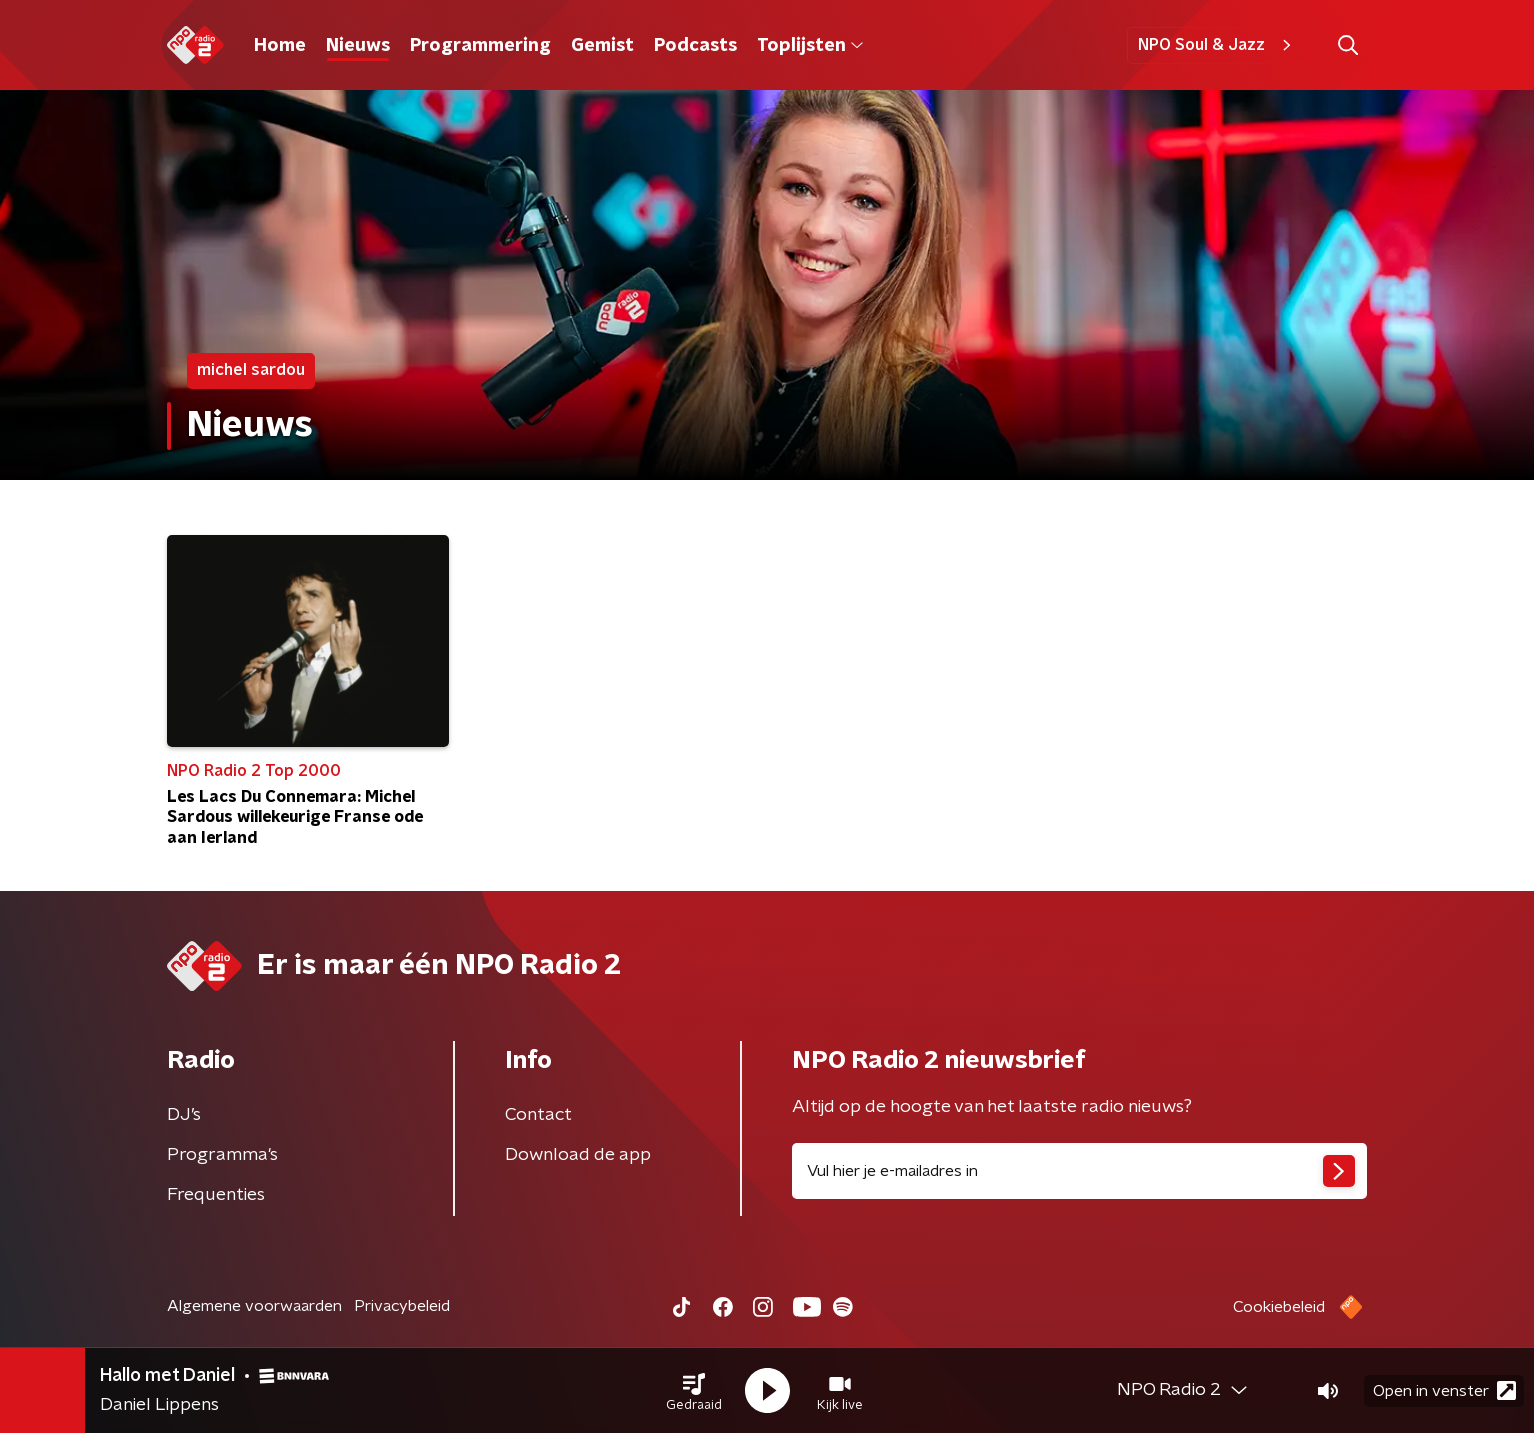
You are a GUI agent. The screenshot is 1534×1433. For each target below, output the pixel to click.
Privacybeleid (402, 1306)
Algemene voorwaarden (254, 1306)
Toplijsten (810, 46)
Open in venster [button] (1444, 1390)
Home (280, 46)
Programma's (222, 1155)
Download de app (578, 1155)
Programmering (480, 46)
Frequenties (216, 1195)
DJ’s (184, 1115)
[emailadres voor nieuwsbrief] (1079, 1171)
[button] (694, 1391)
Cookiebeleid (1279, 1307)
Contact (538, 1115)
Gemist (602, 46)
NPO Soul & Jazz (1217, 45)
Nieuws (358, 46)
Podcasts (695, 46)
